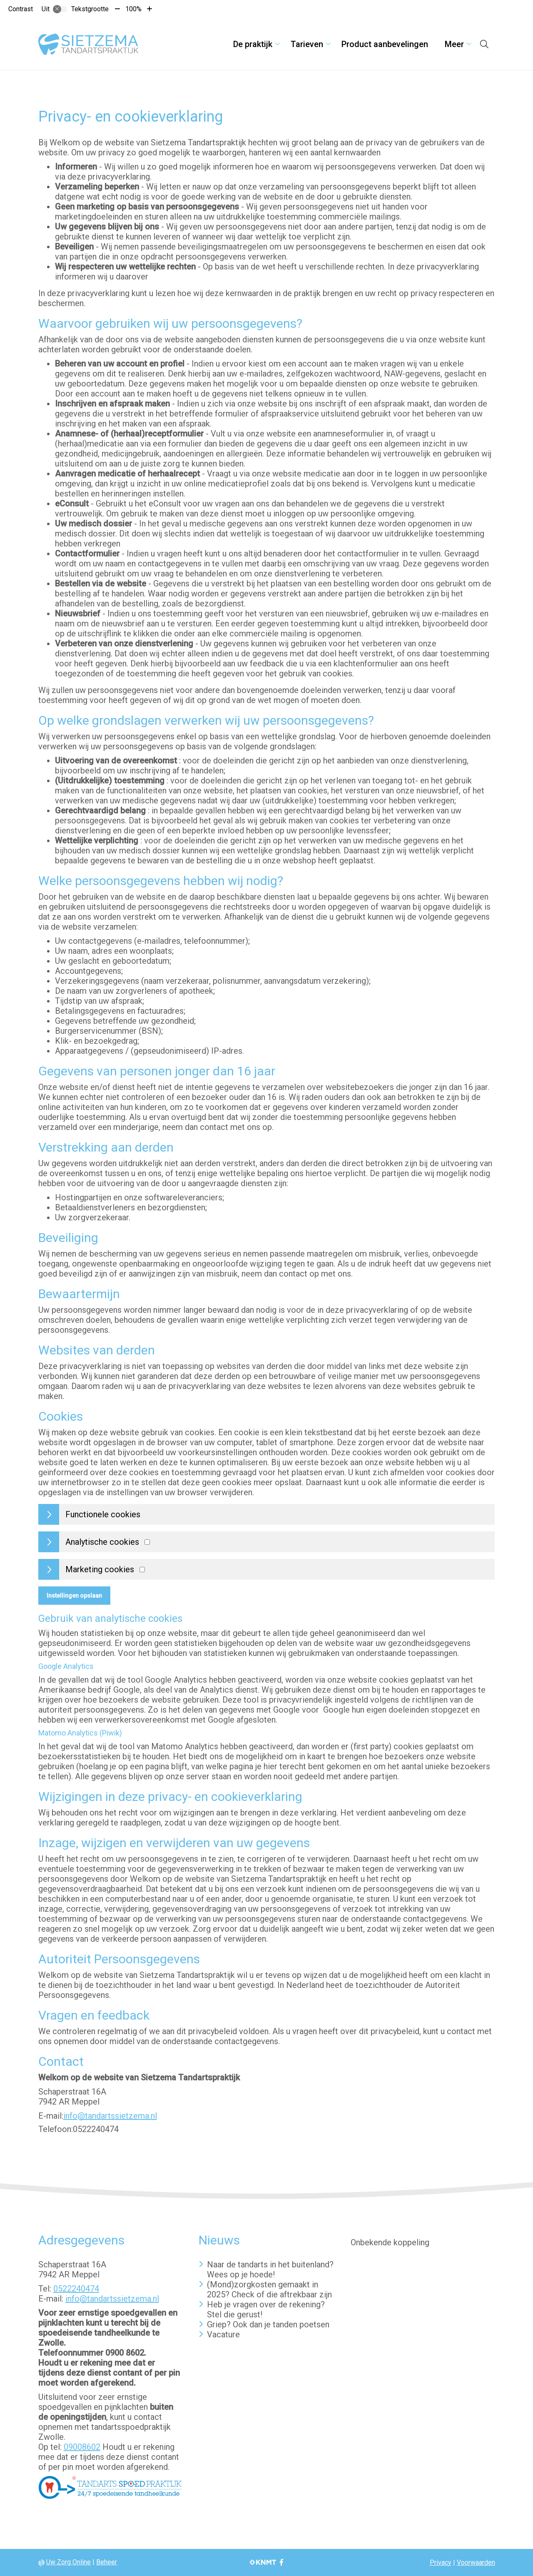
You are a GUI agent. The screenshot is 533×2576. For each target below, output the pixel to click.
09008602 (82, 2447)
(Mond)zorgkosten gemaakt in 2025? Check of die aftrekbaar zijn (269, 2289)
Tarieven (307, 44)
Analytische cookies (102, 1542)
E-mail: (50, 2116)
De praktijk (252, 44)
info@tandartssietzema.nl (110, 2116)
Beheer (106, 2562)
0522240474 (76, 2289)
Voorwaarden (476, 2562)
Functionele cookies (102, 1514)
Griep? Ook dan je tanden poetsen (268, 2324)
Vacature (223, 2334)
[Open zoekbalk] (484, 44)
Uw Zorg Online (68, 2562)
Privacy (440, 2562)
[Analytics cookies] (147, 1542)
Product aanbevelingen (384, 44)
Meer (454, 44)
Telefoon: (55, 2129)
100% (133, 9)
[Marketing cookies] (142, 1569)
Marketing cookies (99, 1569)
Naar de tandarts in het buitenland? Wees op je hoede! (270, 2269)
